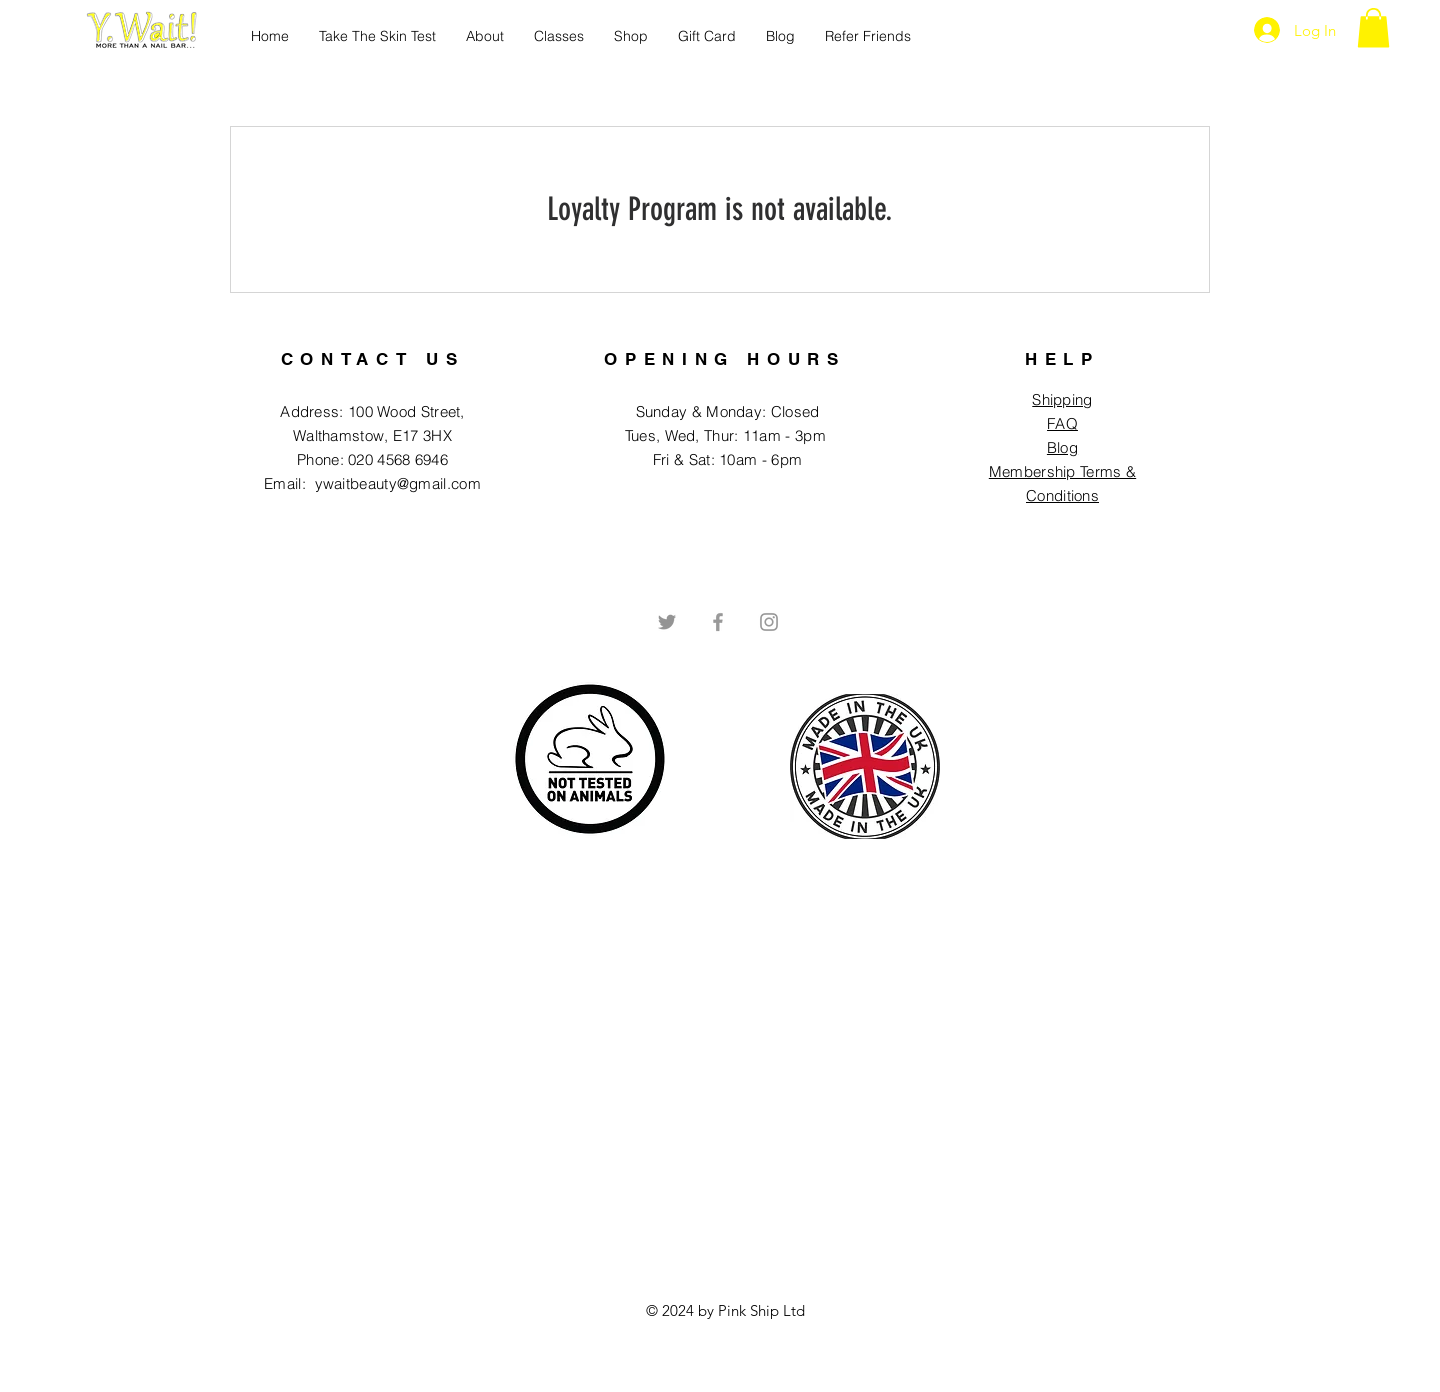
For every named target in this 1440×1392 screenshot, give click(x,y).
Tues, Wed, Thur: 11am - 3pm (727, 435)
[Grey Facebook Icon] (718, 622)
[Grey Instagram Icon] (769, 622)
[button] (1373, 27)
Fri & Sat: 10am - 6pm (727, 459)
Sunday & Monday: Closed (728, 411)
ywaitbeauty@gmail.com (398, 483)
